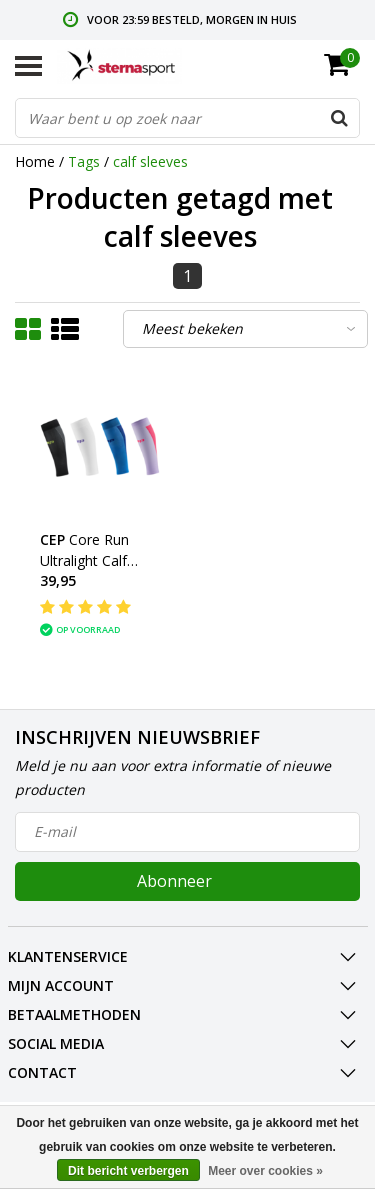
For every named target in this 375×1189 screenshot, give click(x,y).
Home (35, 161)
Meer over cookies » (265, 1171)
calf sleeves (150, 161)
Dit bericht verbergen (128, 1171)
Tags (84, 161)
